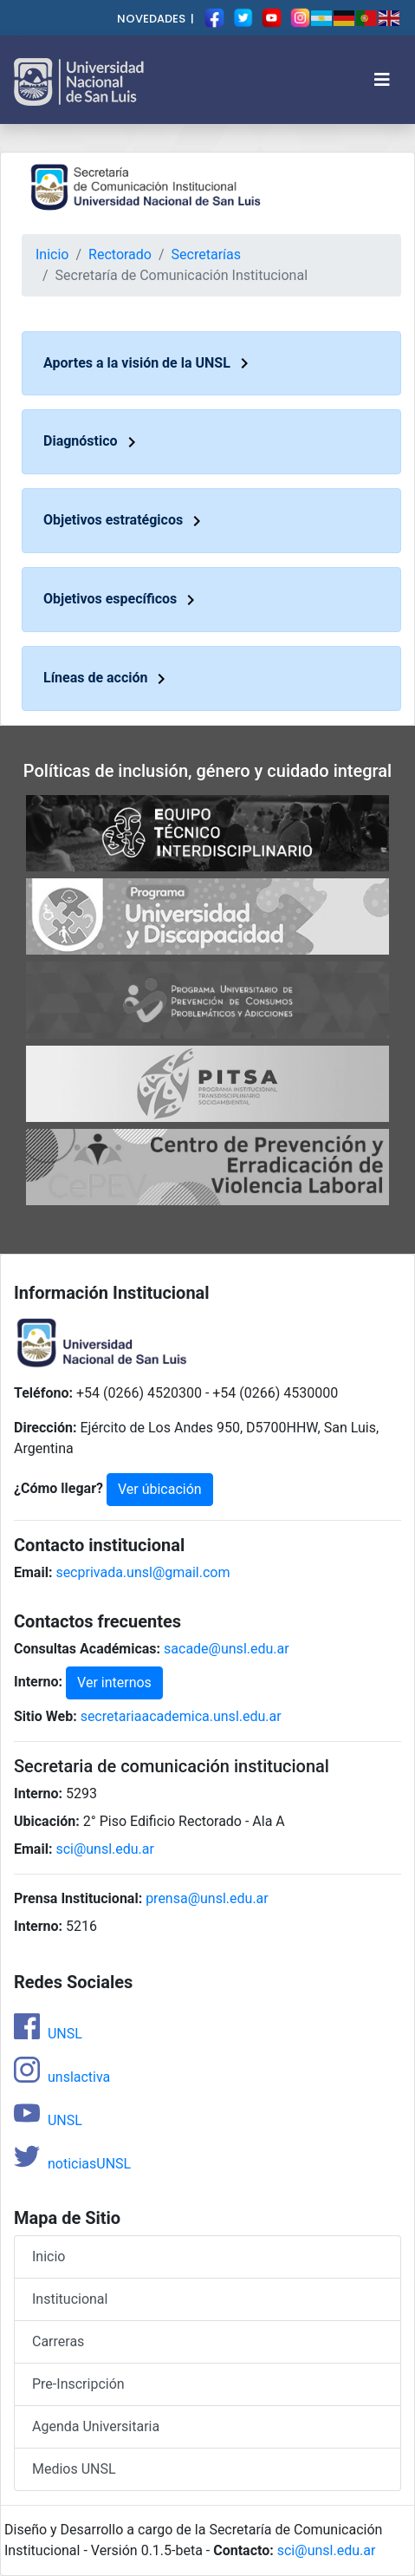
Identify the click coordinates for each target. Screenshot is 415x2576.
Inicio (52, 254)
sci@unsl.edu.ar (104, 1849)
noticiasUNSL (72, 2163)
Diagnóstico (92, 441)
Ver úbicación (160, 1489)
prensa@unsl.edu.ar (207, 1898)
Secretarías (206, 254)
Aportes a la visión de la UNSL (149, 363)
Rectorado (120, 254)
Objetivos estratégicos (125, 520)
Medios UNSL (74, 2469)
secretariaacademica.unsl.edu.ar (181, 1716)
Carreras (58, 2341)
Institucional (69, 2299)
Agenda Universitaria (95, 2426)
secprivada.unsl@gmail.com (142, 1572)
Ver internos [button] (114, 1682)
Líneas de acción (107, 677)
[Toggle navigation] (382, 80)
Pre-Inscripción (78, 2384)
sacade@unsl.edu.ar (226, 1648)
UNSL (48, 2033)
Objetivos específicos (122, 598)
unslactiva (62, 2077)
